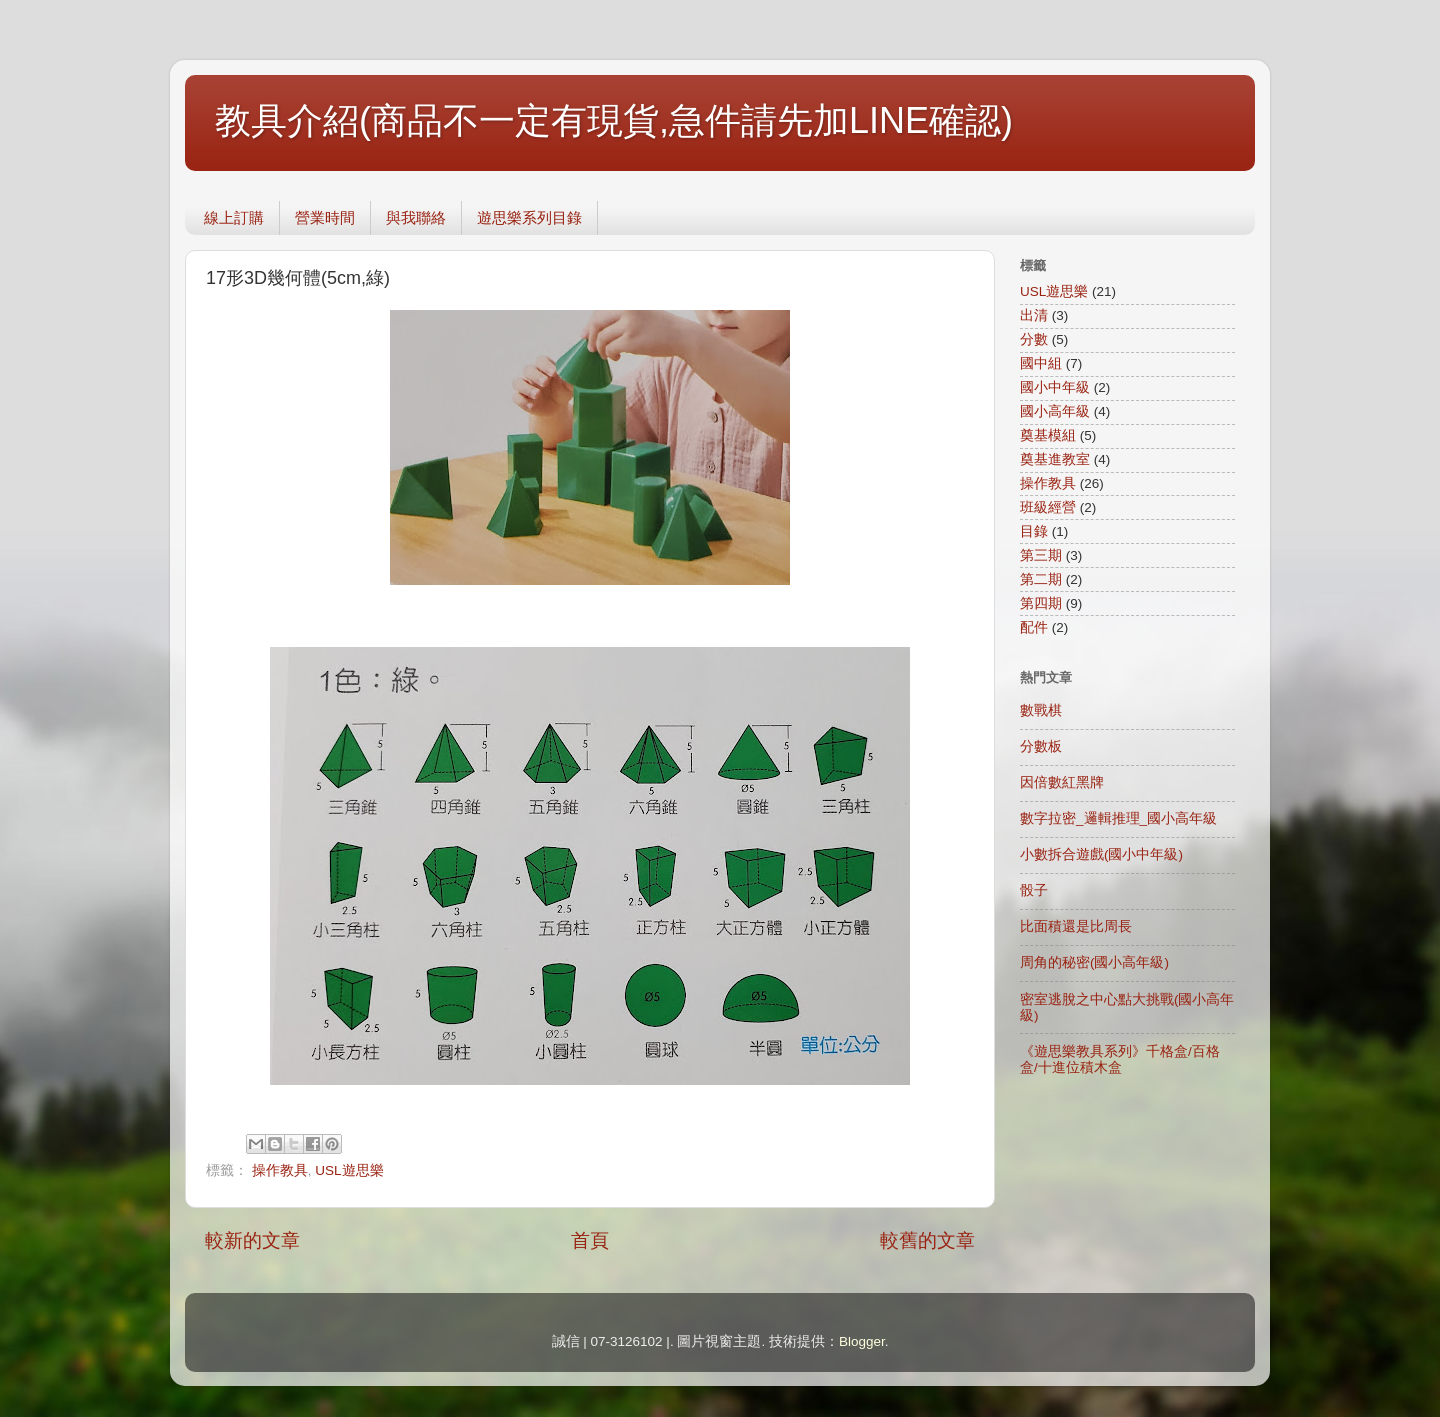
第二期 (1041, 579)
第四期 (1041, 603)
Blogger (862, 1341)
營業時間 (325, 217)
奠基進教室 (1055, 459)
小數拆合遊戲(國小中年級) (1101, 854)
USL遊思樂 (349, 1170)
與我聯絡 (416, 217)
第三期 (1041, 555)
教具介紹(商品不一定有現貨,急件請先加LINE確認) (614, 120)
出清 (1034, 315)
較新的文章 (252, 1240)
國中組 (1041, 363)
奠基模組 (1048, 435)
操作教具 (280, 1170)
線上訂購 (234, 217)
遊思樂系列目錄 (529, 217)
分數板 (1041, 746)
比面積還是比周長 (1076, 926)
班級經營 (1048, 507)
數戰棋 (1041, 710)
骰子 (1034, 890)
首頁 (590, 1240)
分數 (1034, 339)
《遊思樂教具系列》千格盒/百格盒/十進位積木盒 (1120, 1059)
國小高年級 (1055, 411)
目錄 (1034, 531)
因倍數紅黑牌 (1062, 782)
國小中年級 (1055, 387)
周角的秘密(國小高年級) (1094, 962)
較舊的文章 (927, 1240)
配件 (1034, 627)
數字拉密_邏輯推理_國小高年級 (1118, 818)
